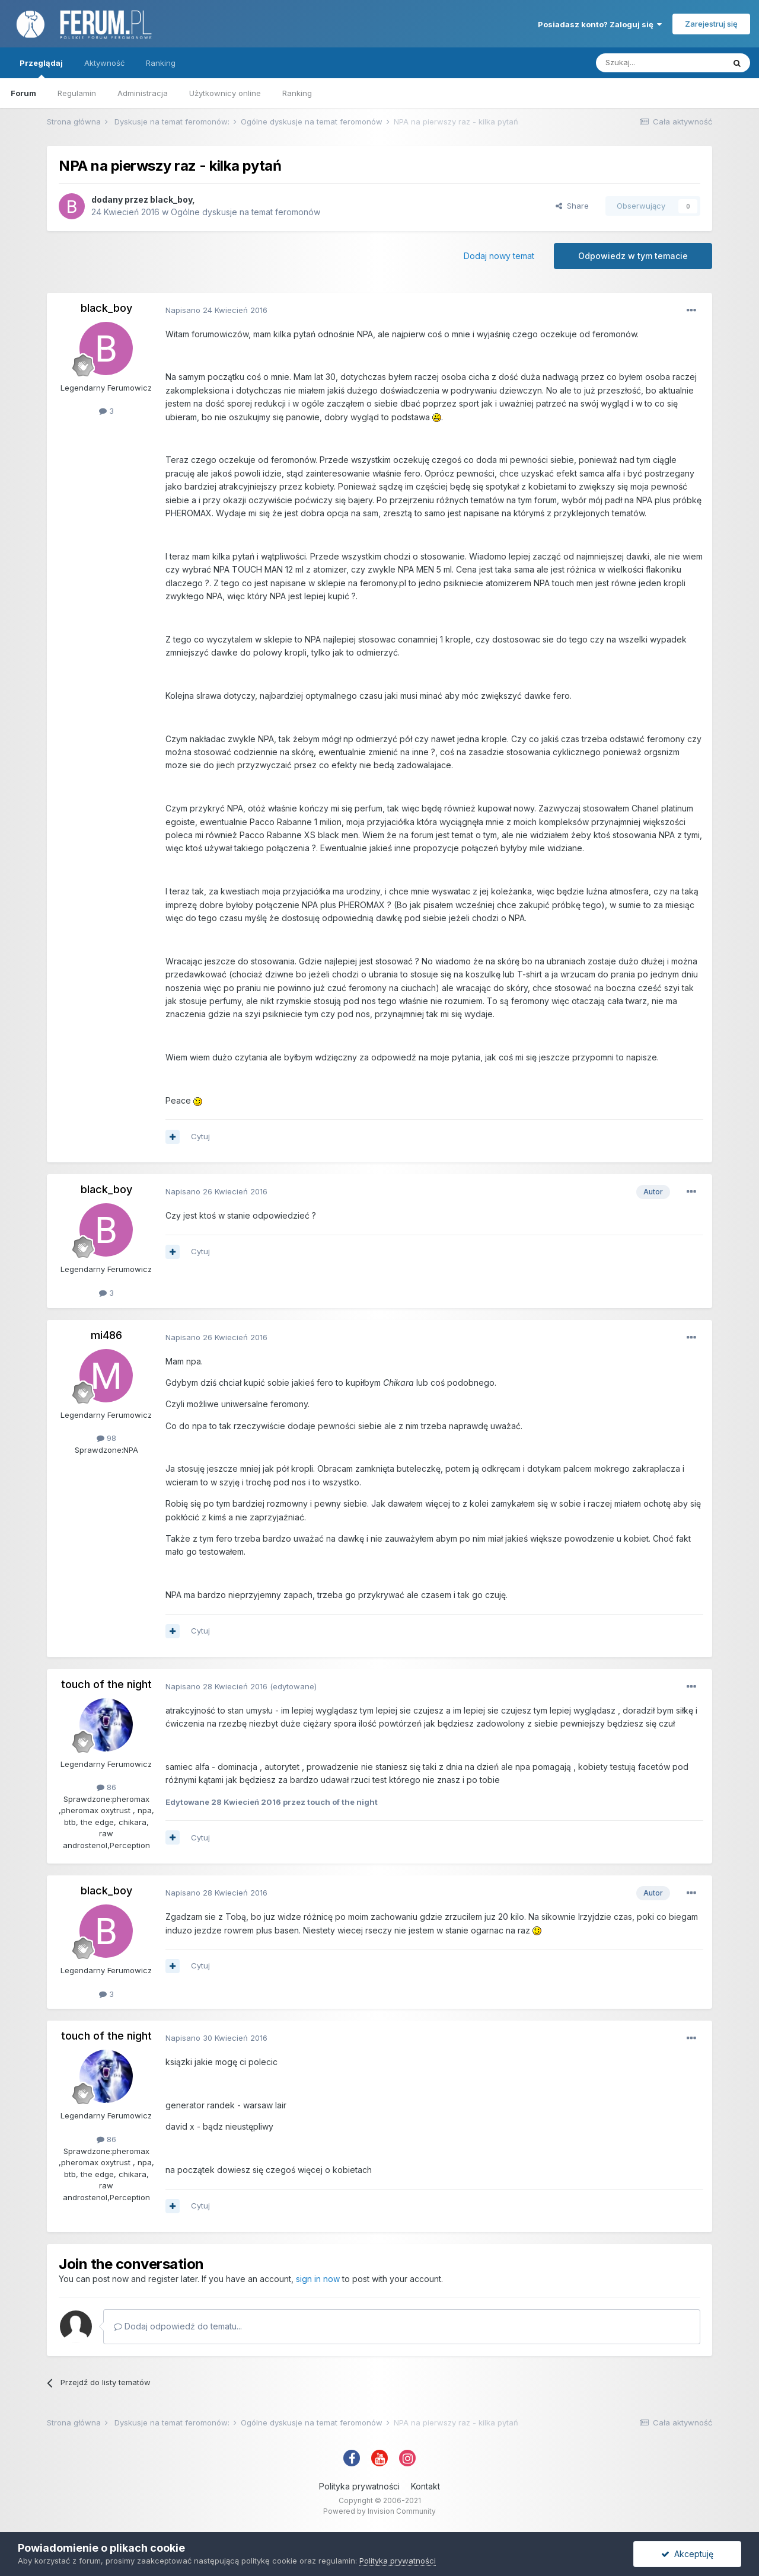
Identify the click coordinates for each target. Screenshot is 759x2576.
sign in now (318, 2279)
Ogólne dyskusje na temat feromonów (245, 212)
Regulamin (77, 93)
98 (106, 1438)
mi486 (106, 1335)
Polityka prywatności (359, 2486)
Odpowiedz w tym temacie (633, 256)
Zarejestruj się (711, 23)
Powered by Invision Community (379, 2511)
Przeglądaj (41, 68)
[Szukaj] (660, 62)
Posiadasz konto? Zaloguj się (600, 24)
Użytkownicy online (225, 93)
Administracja (142, 93)
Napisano (216, 310)
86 (106, 1787)
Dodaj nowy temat (499, 256)
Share (572, 205)
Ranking (297, 93)
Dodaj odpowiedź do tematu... (178, 2326)
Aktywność (104, 63)
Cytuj (200, 1136)
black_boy (171, 199)
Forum (23, 93)
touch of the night (106, 1684)
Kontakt (425, 2486)
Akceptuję (687, 2554)
